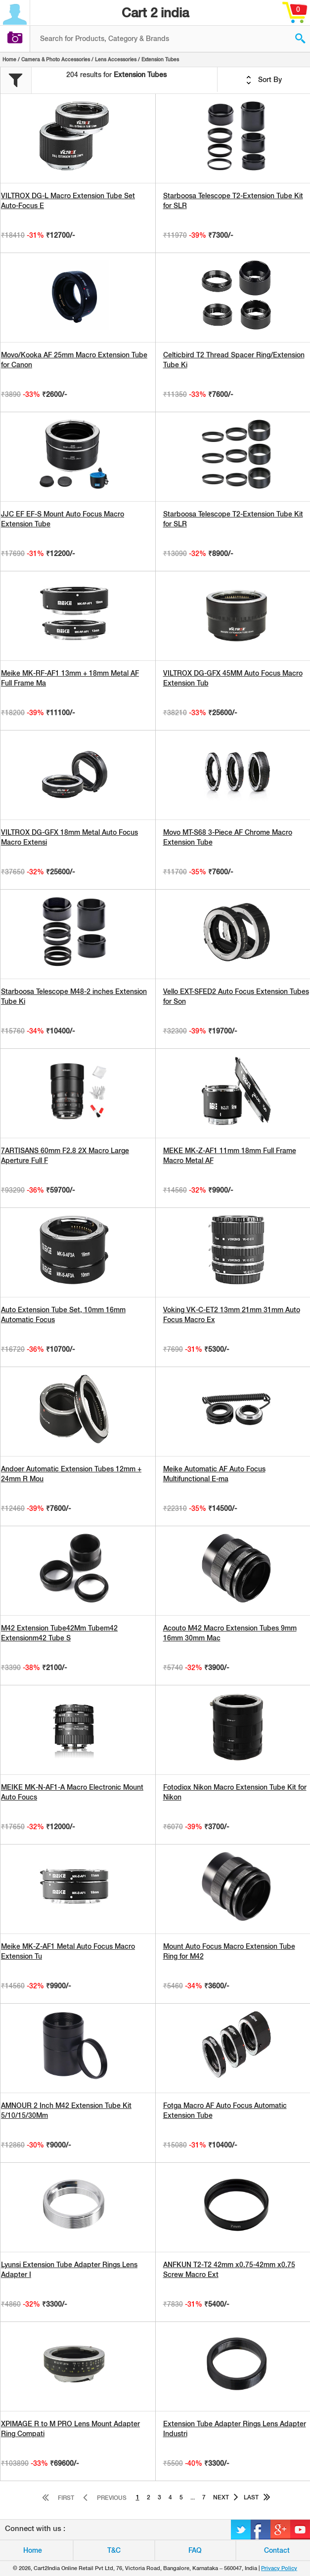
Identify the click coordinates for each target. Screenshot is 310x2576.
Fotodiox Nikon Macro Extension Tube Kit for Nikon (235, 1792)
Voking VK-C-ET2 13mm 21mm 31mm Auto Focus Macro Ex (231, 1315)
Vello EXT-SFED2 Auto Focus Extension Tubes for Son (236, 996)
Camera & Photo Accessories (55, 59)
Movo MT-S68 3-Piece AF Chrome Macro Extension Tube (227, 837)
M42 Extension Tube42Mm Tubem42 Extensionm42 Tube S (59, 1633)
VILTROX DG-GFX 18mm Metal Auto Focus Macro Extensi (69, 837)
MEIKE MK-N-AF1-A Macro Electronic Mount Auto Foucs (72, 1792)
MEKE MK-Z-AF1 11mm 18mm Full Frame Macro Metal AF (229, 1155)
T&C (114, 2550)
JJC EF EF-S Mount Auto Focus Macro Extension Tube (62, 519)
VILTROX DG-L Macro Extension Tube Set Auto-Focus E (68, 201)
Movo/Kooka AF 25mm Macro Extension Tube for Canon (74, 360)
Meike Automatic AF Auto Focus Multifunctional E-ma (214, 1474)
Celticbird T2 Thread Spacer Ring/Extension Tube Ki (234, 360)
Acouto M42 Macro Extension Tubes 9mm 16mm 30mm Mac (230, 1633)
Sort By (264, 80)
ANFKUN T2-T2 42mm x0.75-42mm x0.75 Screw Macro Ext (229, 2269)
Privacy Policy (279, 2568)
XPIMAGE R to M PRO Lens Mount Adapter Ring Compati (70, 2429)
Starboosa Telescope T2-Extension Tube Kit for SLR (233, 201)
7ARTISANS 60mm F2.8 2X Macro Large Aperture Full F (65, 1155)
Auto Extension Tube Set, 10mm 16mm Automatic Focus (63, 1315)
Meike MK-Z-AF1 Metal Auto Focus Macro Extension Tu (68, 1951)
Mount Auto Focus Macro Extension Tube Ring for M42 (229, 1951)
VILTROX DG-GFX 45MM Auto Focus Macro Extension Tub (233, 678)
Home (9, 59)
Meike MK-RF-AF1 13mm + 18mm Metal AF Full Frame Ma (70, 678)
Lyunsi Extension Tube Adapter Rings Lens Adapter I (69, 2269)
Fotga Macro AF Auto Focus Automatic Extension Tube (225, 2110)
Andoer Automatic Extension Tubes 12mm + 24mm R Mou (71, 1474)
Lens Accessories (115, 59)
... (192, 2497)
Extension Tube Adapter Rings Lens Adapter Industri (234, 2429)
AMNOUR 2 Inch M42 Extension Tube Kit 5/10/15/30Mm (66, 2110)
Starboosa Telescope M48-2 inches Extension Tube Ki (74, 996)
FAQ (195, 2550)
